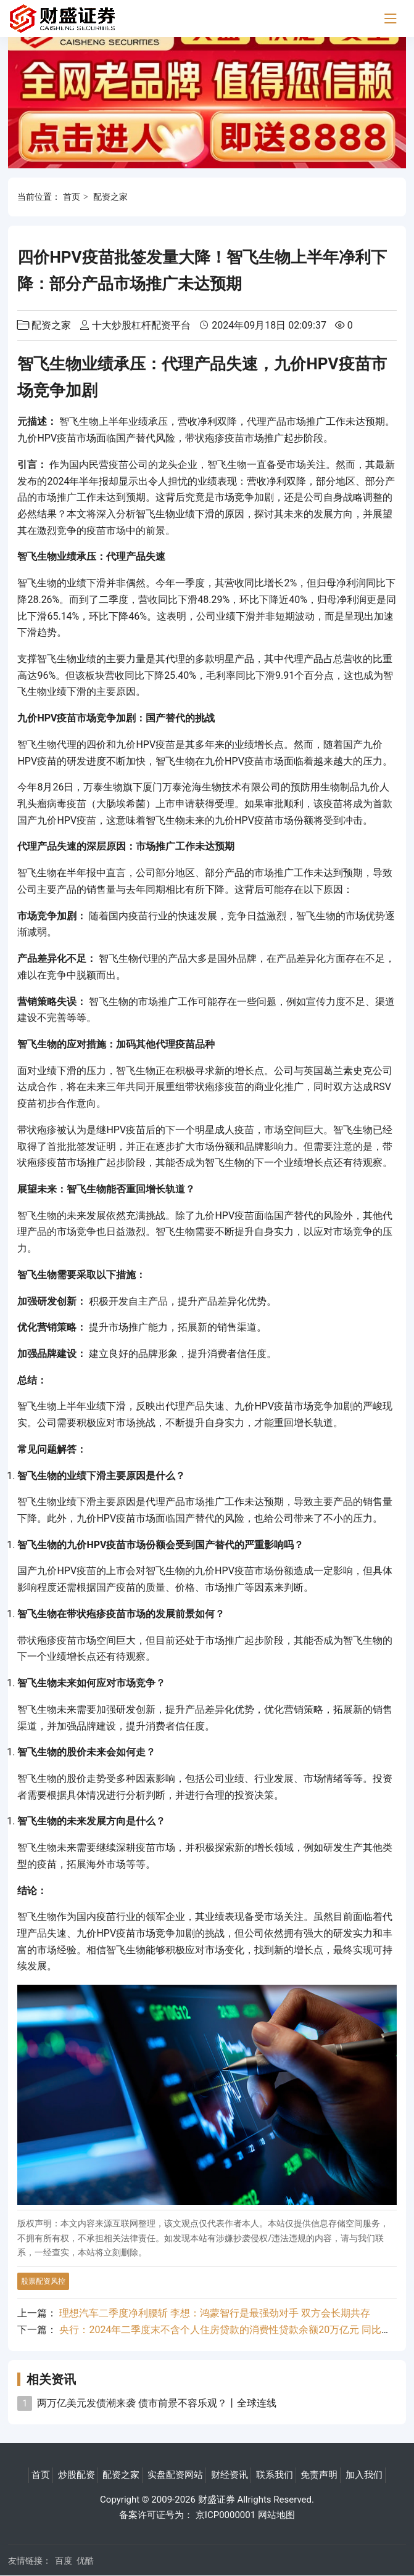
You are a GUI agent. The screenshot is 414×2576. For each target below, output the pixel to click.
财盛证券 (216, 2499)
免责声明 (318, 2474)
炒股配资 (76, 2474)
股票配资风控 (43, 2281)
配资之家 (110, 197)
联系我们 (274, 2474)
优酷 (85, 2561)
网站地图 (276, 2515)
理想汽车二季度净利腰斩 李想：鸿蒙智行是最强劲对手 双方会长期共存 (214, 2313)
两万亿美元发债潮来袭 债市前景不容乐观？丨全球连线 (156, 2403)
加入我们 (364, 2474)
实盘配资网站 (175, 2474)
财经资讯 (229, 2474)
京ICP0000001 (225, 2515)
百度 (63, 2561)
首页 (71, 197)
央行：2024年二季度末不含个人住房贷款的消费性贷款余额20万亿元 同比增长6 (233, 2330)
